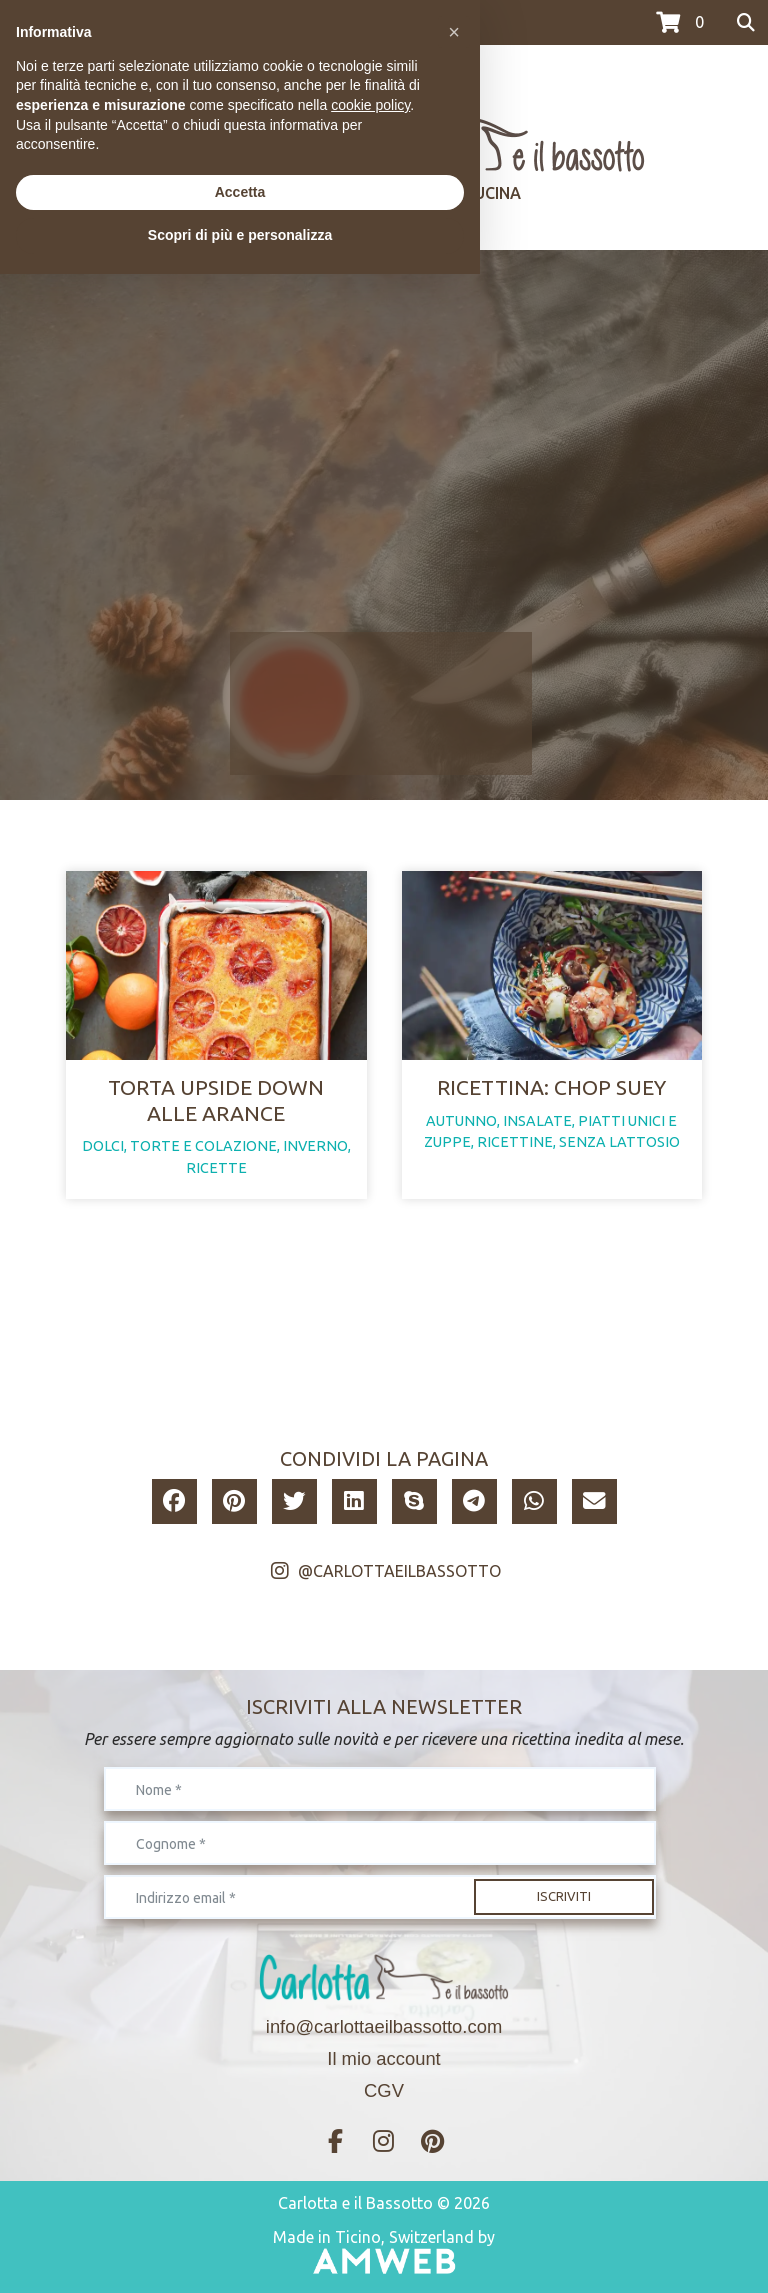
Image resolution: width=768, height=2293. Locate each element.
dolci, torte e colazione (179, 1146)
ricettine (515, 1142)
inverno (315, 1146)
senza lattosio (619, 1142)
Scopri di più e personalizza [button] (240, 2254)
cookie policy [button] (370, 2124)
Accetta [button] (240, 2211)
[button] (174, 1501)
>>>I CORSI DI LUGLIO (88, 23)
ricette (216, 1168)
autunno (461, 1121)
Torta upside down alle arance (216, 1099)
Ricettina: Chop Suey (551, 1087)
